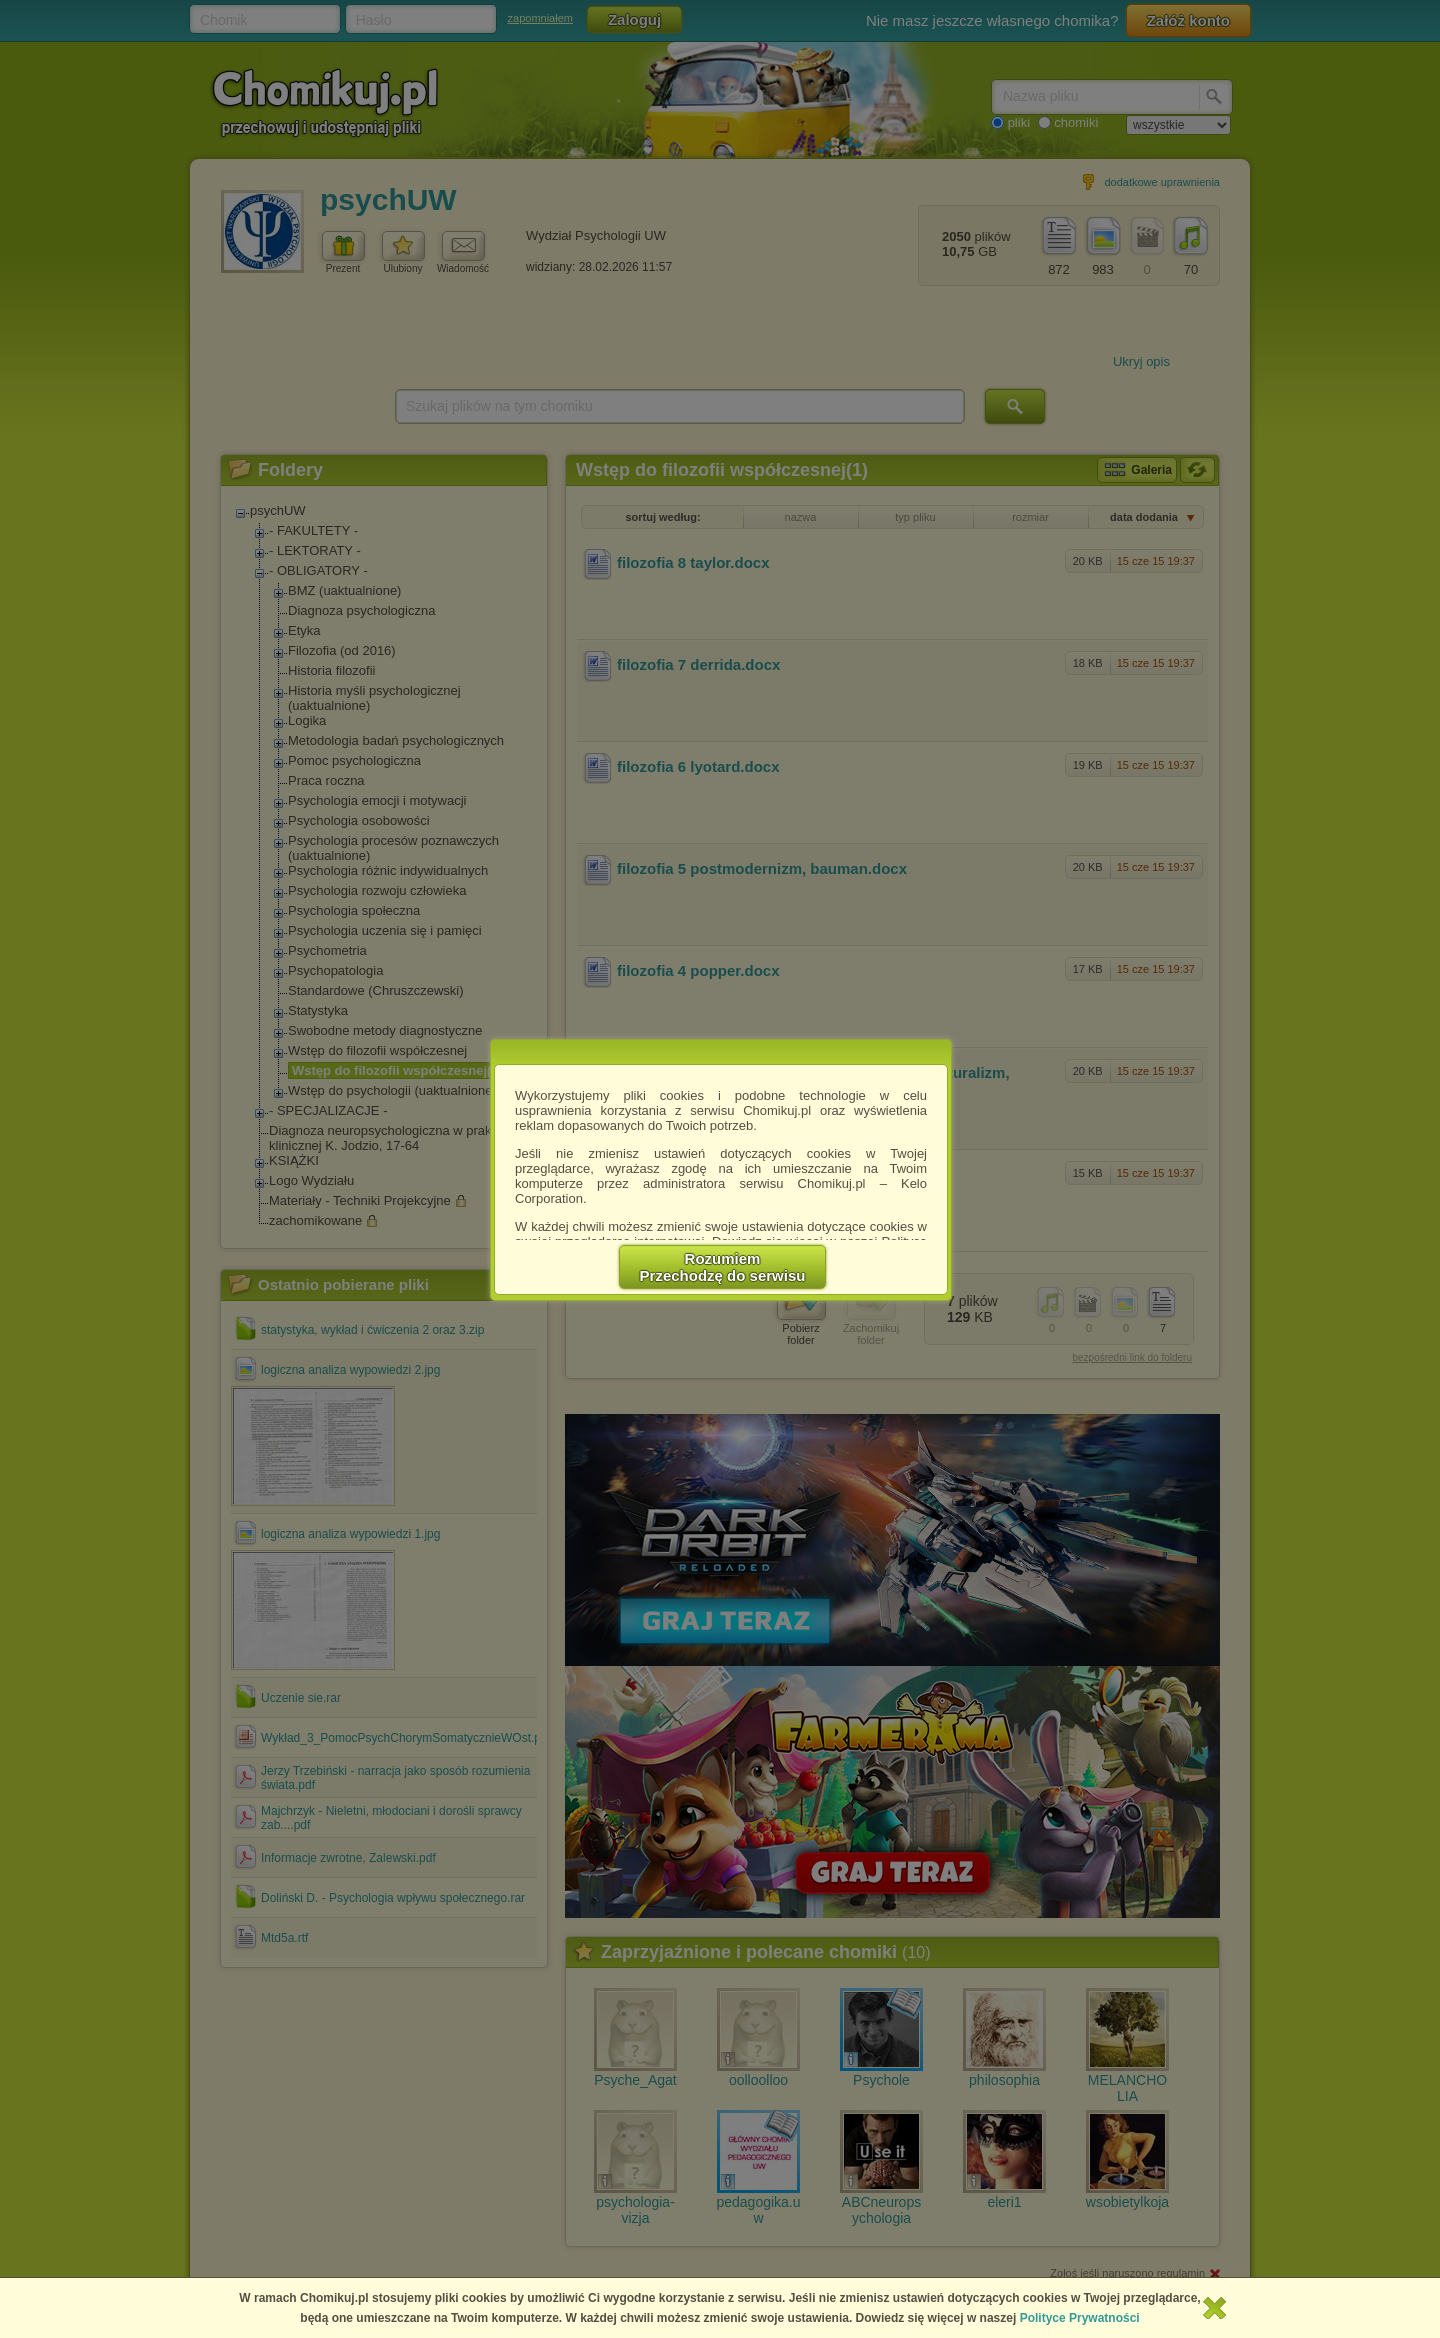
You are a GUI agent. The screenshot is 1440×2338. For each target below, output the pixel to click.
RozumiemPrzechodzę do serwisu (723, 1267)
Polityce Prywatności (1080, 2318)
